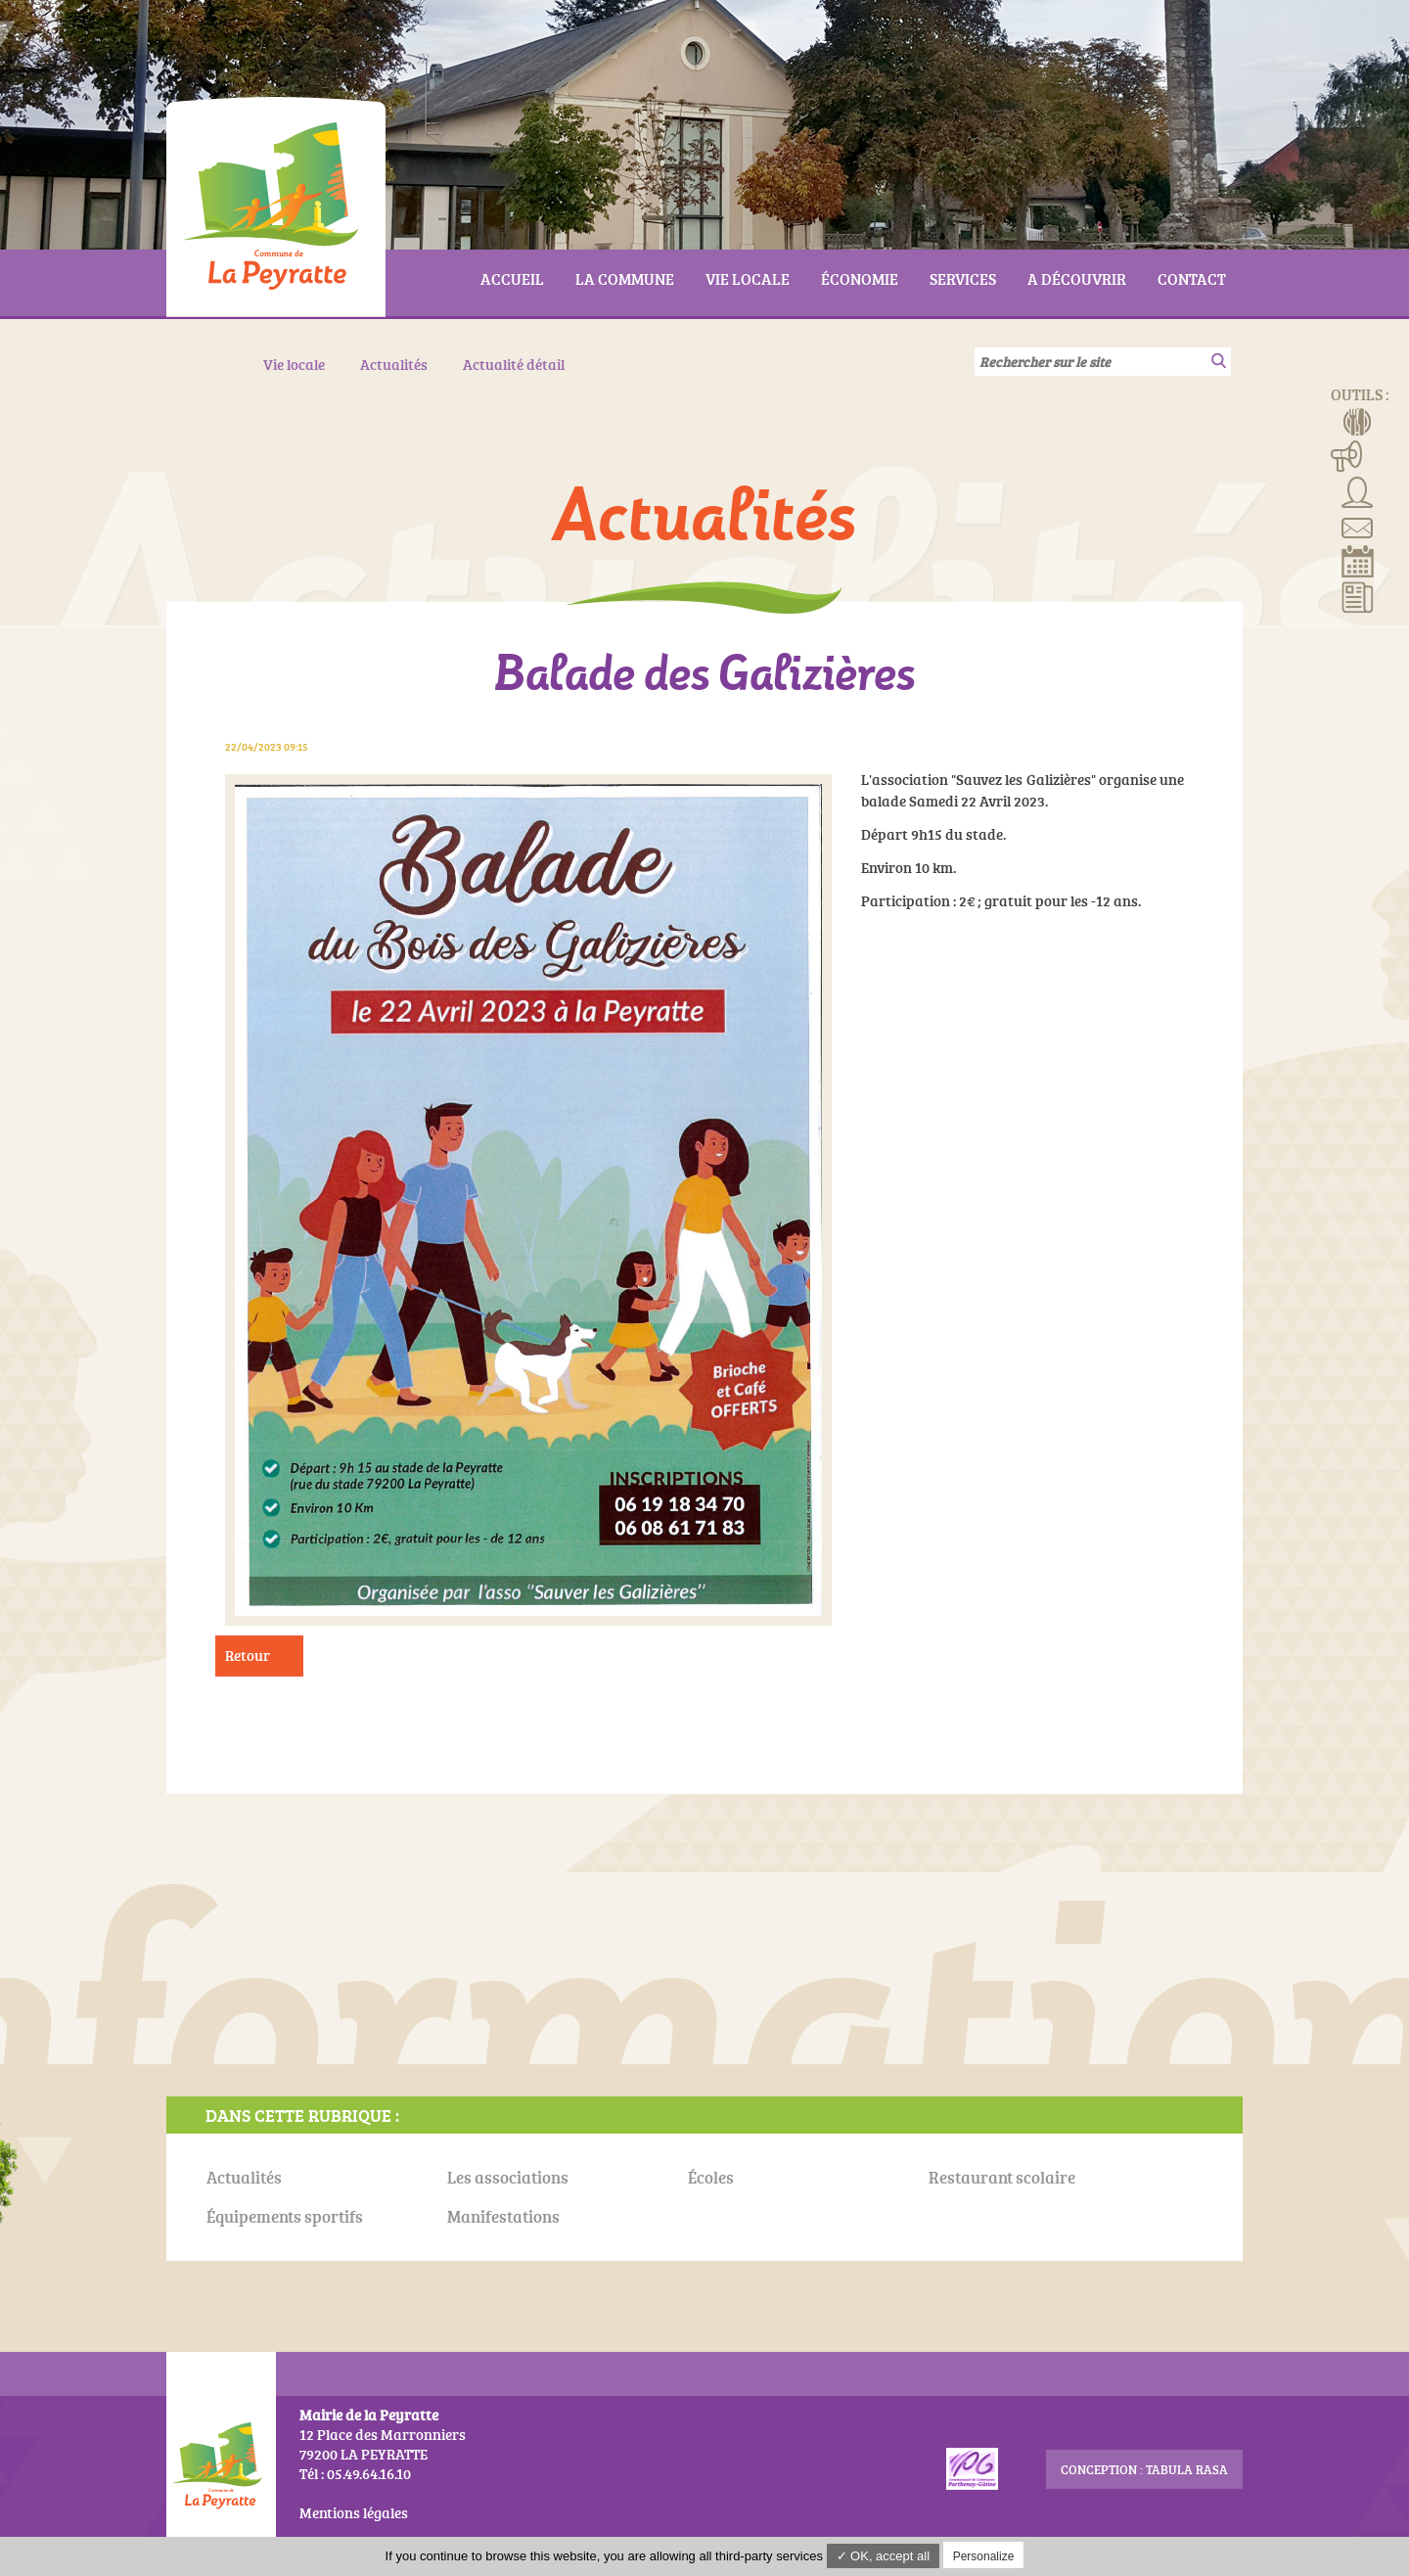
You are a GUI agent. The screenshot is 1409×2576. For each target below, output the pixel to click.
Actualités (1358, 596)
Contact (1358, 525)
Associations (1358, 490)
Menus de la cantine (1358, 419)
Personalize (984, 2556)
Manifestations (1347, 455)
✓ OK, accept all (884, 2556)
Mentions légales (353, 2513)
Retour (247, 1655)
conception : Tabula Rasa (1144, 2469)
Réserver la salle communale (1358, 560)
